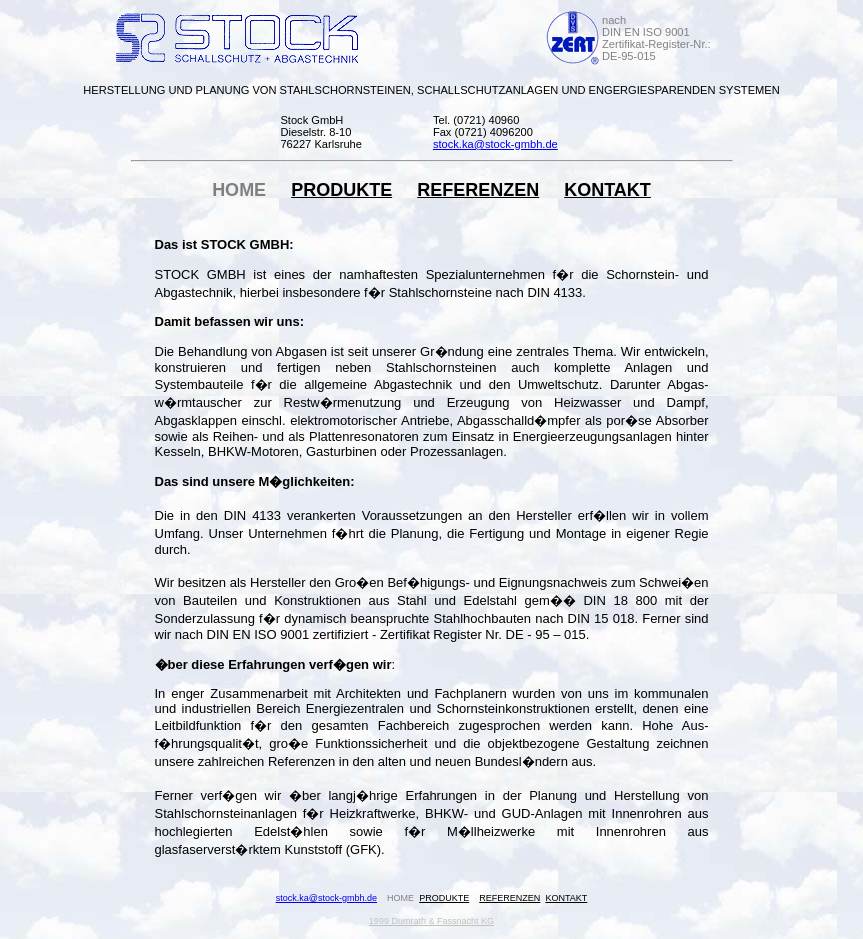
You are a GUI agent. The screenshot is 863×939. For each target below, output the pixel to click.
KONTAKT (607, 190)
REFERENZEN (478, 190)
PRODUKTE (341, 190)
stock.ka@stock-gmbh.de (326, 898)
